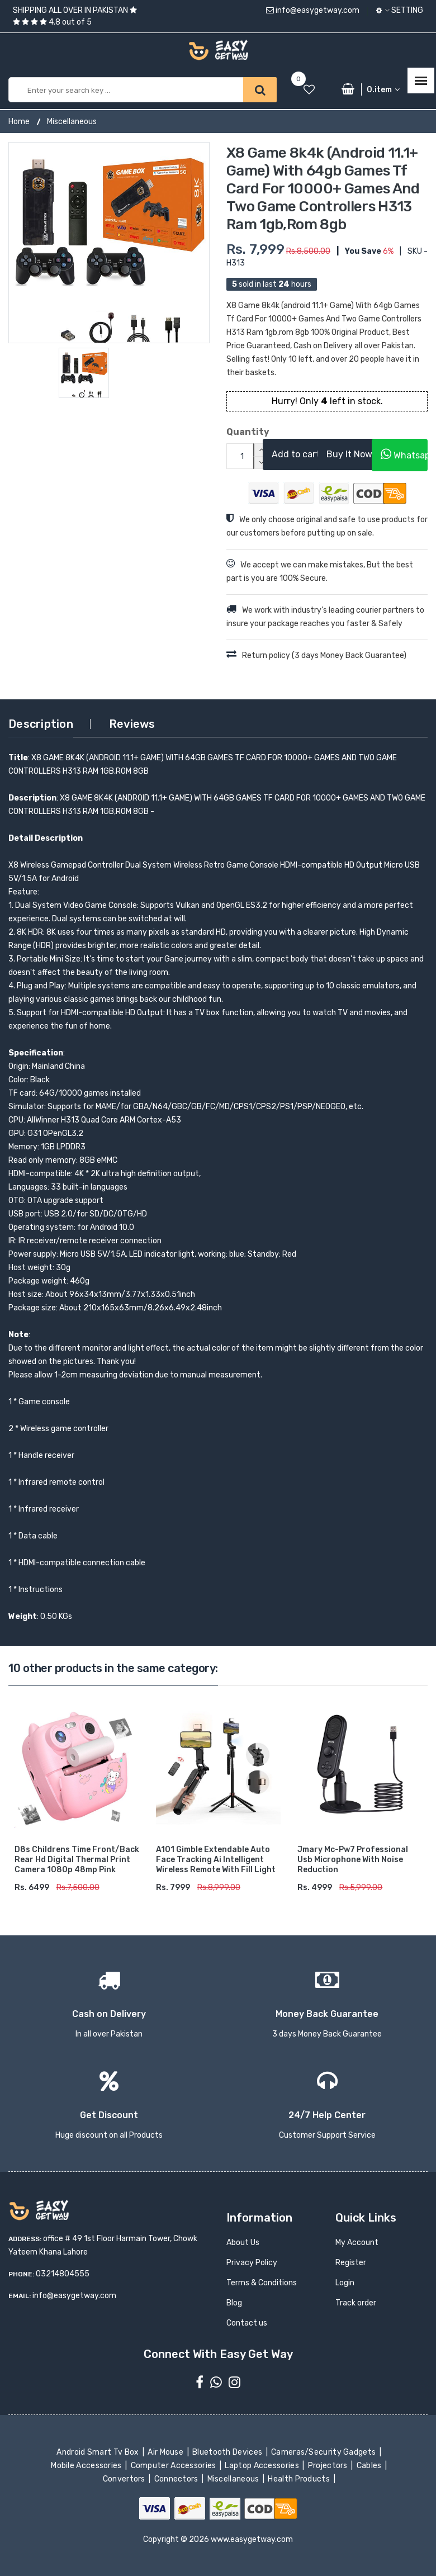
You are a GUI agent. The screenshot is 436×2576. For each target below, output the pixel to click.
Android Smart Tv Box (99, 2452)
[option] (109, 242)
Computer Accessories (174, 2465)
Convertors (125, 2479)
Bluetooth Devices (228, 2452)
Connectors (177, 2479)
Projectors (328, 2465)
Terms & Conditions (261, 2283)
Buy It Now (349, 454)
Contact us (246, 2323)
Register (350, 2262)
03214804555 (62, 2274)
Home (19, 121)
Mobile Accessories (87, 2465)
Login (344, 2283)
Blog (234, 2303)
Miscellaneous (72, 121)
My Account (356, 2242)
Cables (369, 2465)
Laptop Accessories (262, 2465)
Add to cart (296, 454)
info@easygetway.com (312, 10)
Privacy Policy (251, 2262)
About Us (242, 2242)
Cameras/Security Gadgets (324, 2452)
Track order (355, 2303)
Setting (399, 10)
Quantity (236, 432)
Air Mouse (166, 2452)
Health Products (299, 2479)
